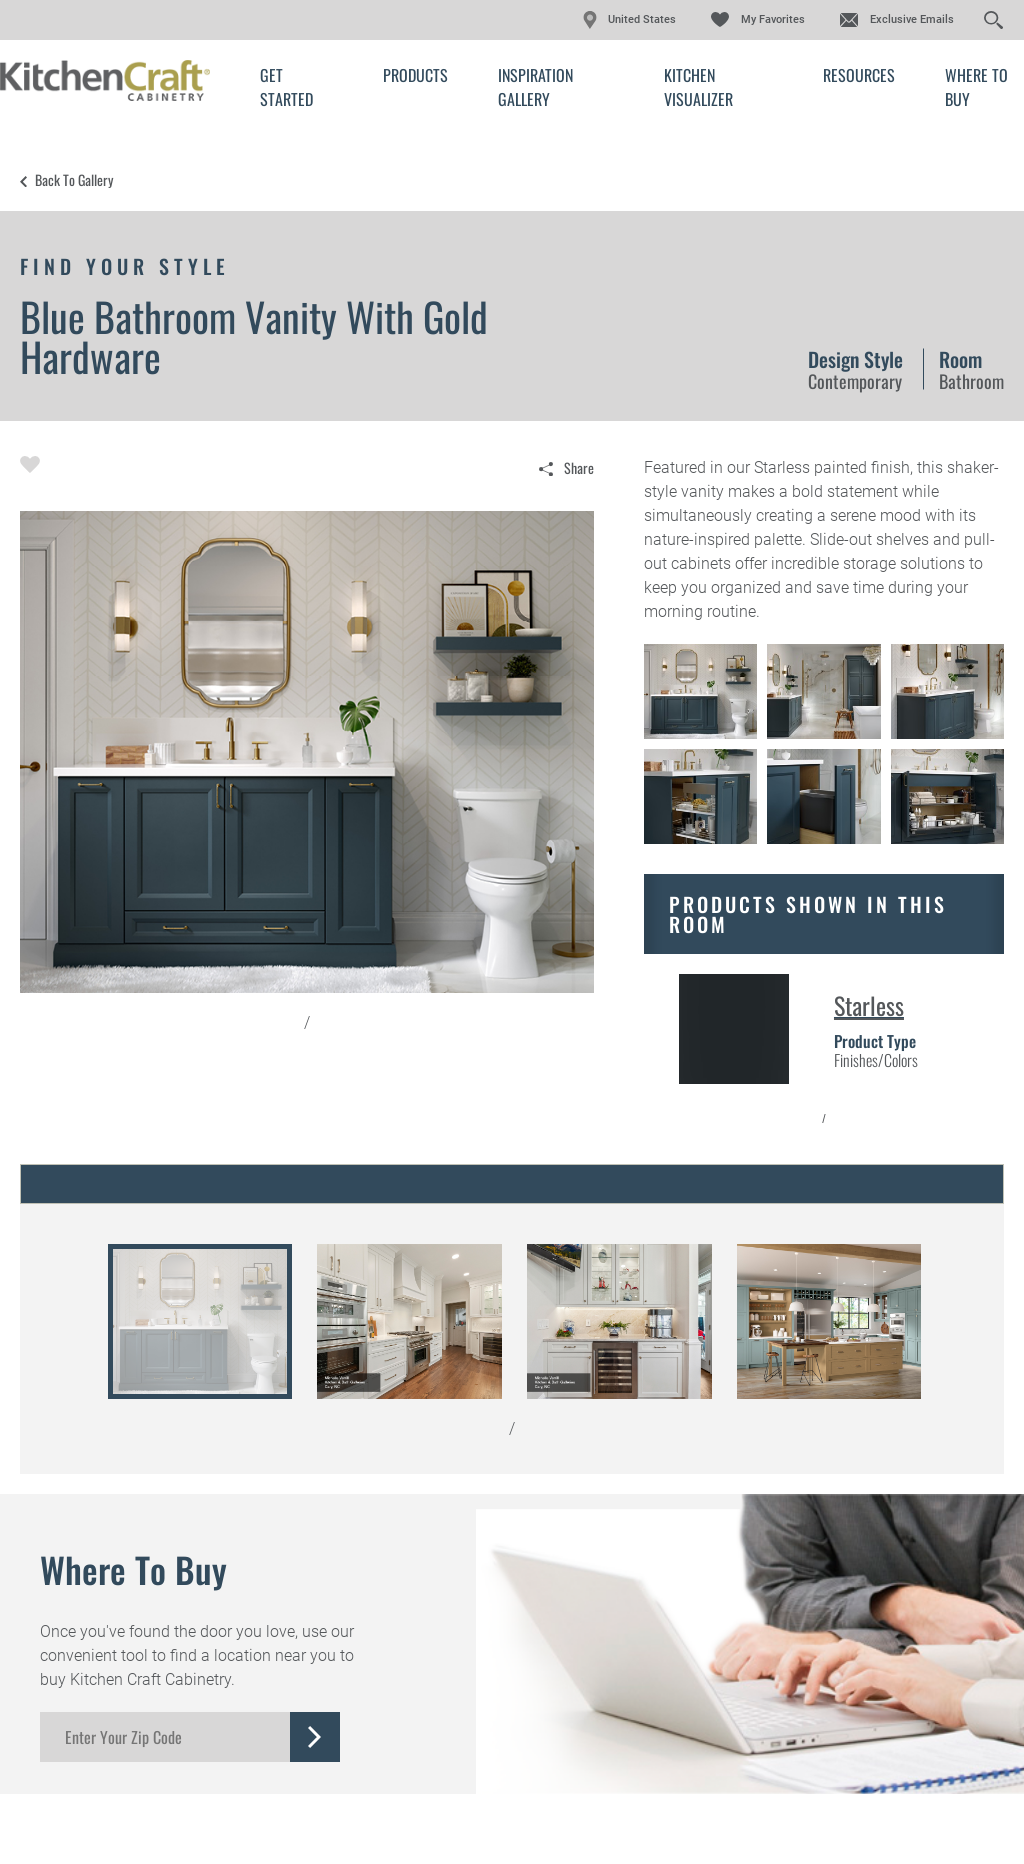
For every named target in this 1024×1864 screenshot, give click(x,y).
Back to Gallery (74, 180)
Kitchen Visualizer (698, 87)
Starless (869, 1005)
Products (415, 75)
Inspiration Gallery (535, 87)
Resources (859, 75)
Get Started (286, 87)
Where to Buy (976, 87)
